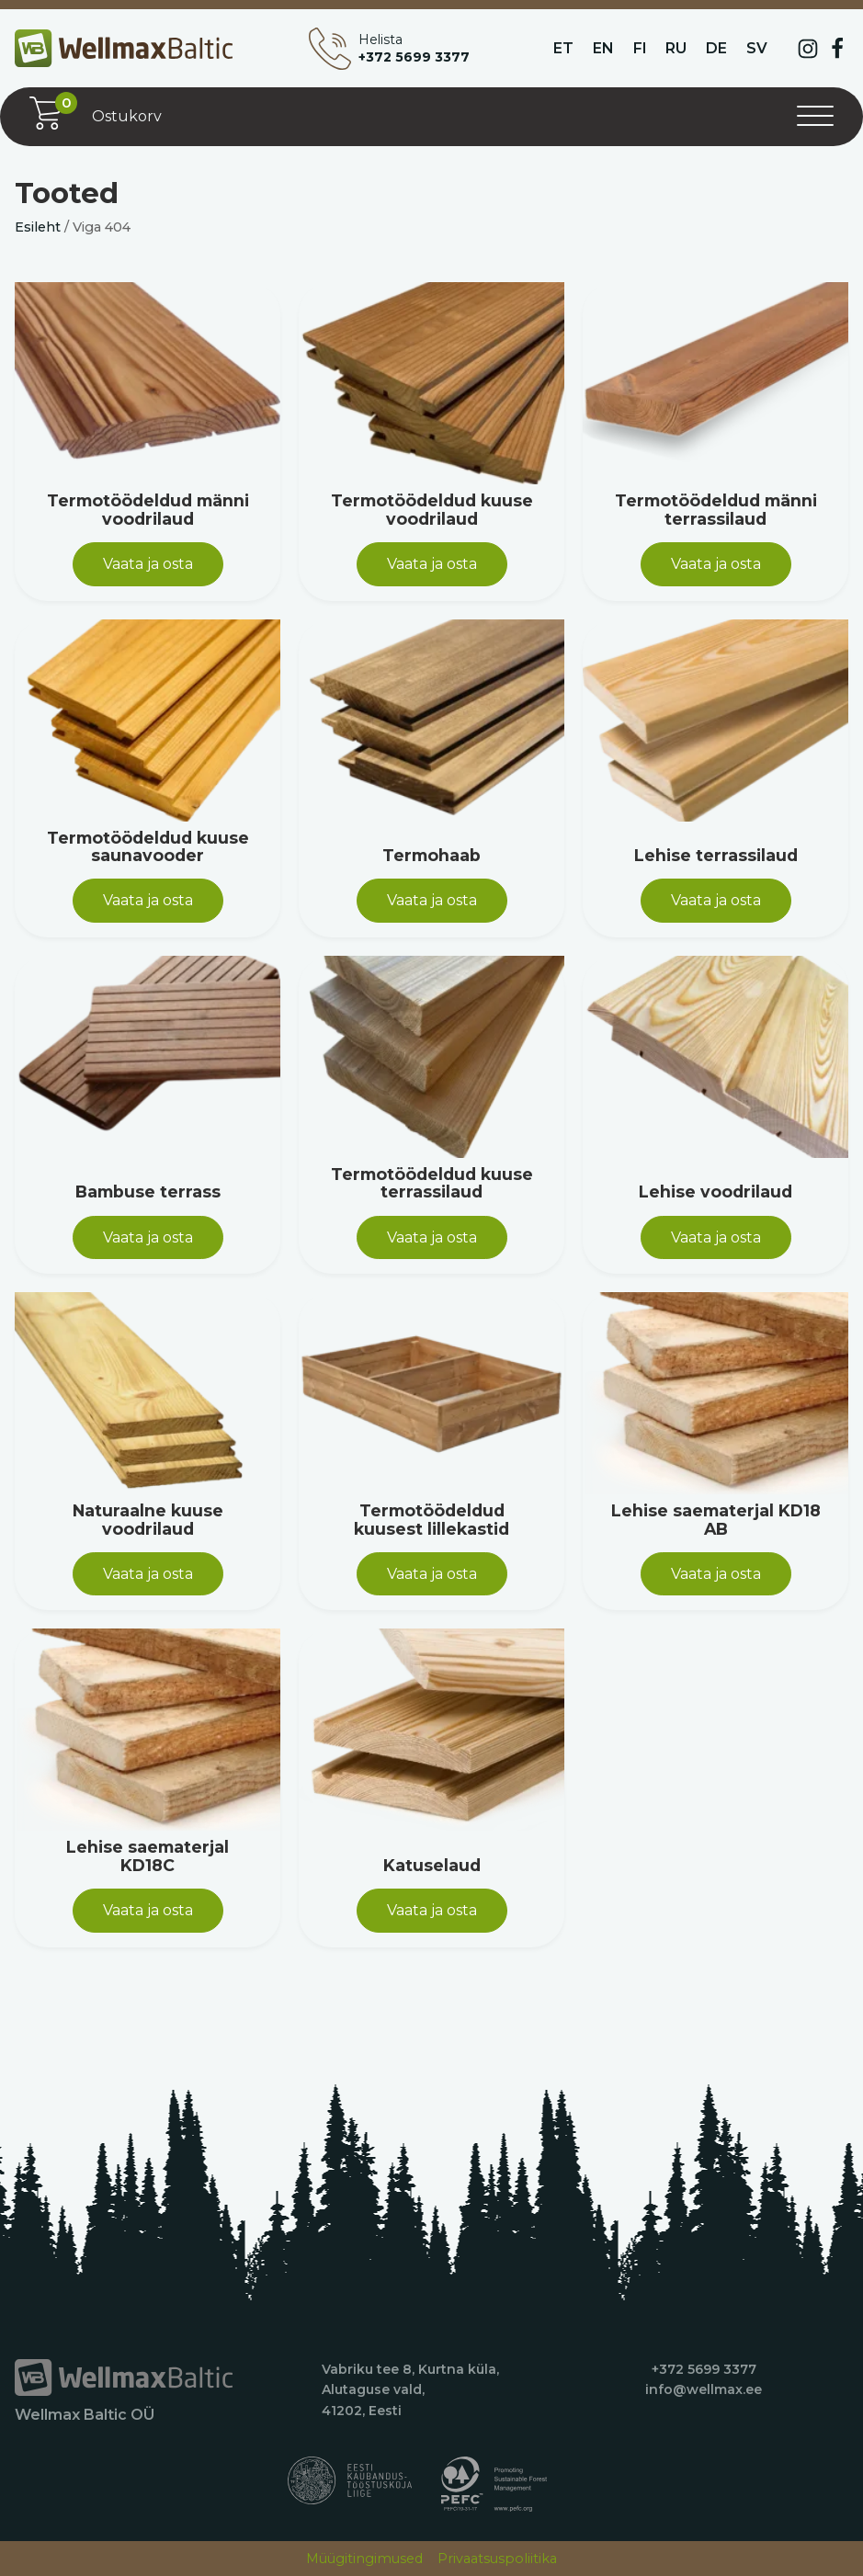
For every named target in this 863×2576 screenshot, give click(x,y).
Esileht (38, 227)
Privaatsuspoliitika (497, 2558)
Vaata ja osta (148, 564)
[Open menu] (815, 117)
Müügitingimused (364, 2558)
